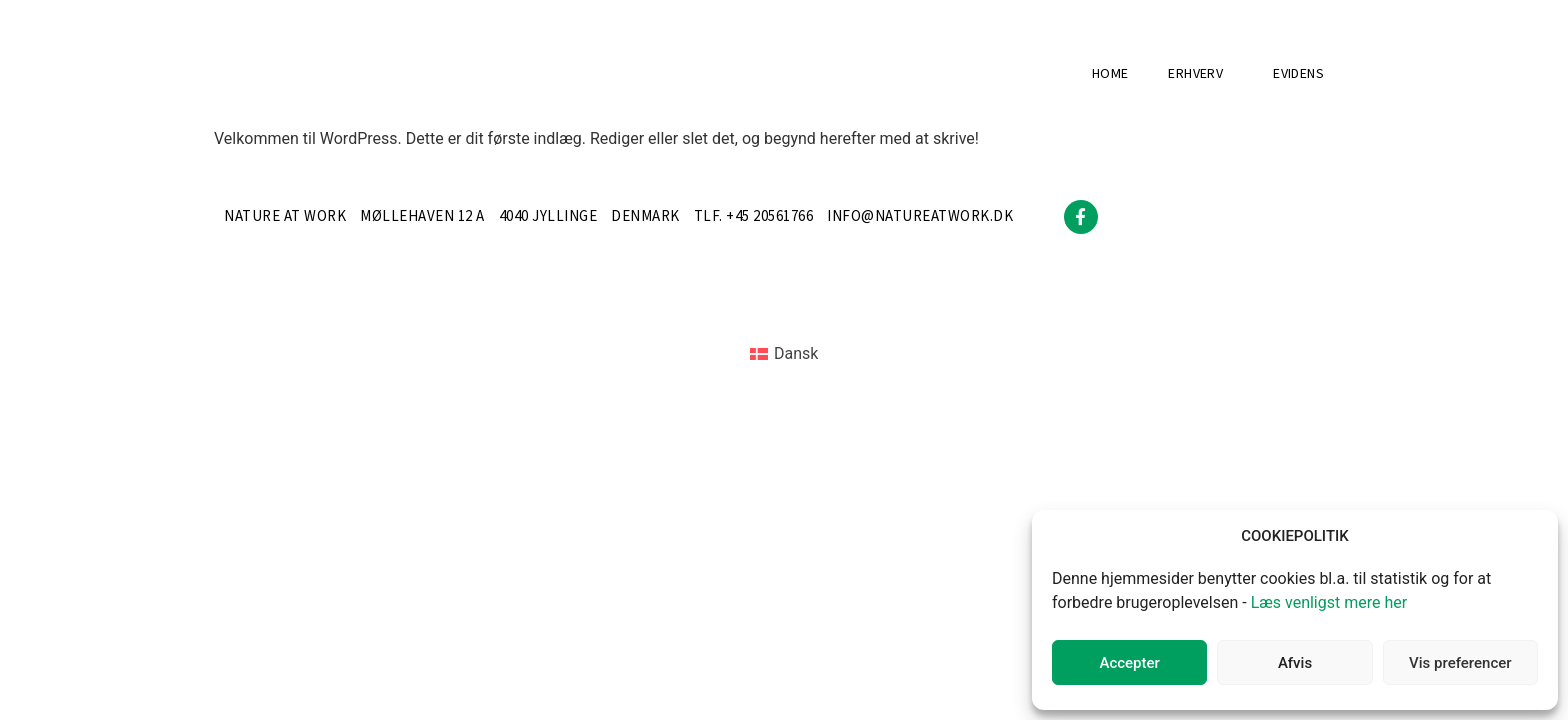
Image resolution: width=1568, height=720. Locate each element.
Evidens (1298, 74)
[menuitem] (784, 355)
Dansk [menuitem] (796, 353)
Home (1110, 74)
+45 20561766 (769, 216)
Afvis (1295, 663)
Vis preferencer (1460, 663)
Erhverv (1200, 74)
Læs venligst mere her (1329, 602)
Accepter (1129, 663)
